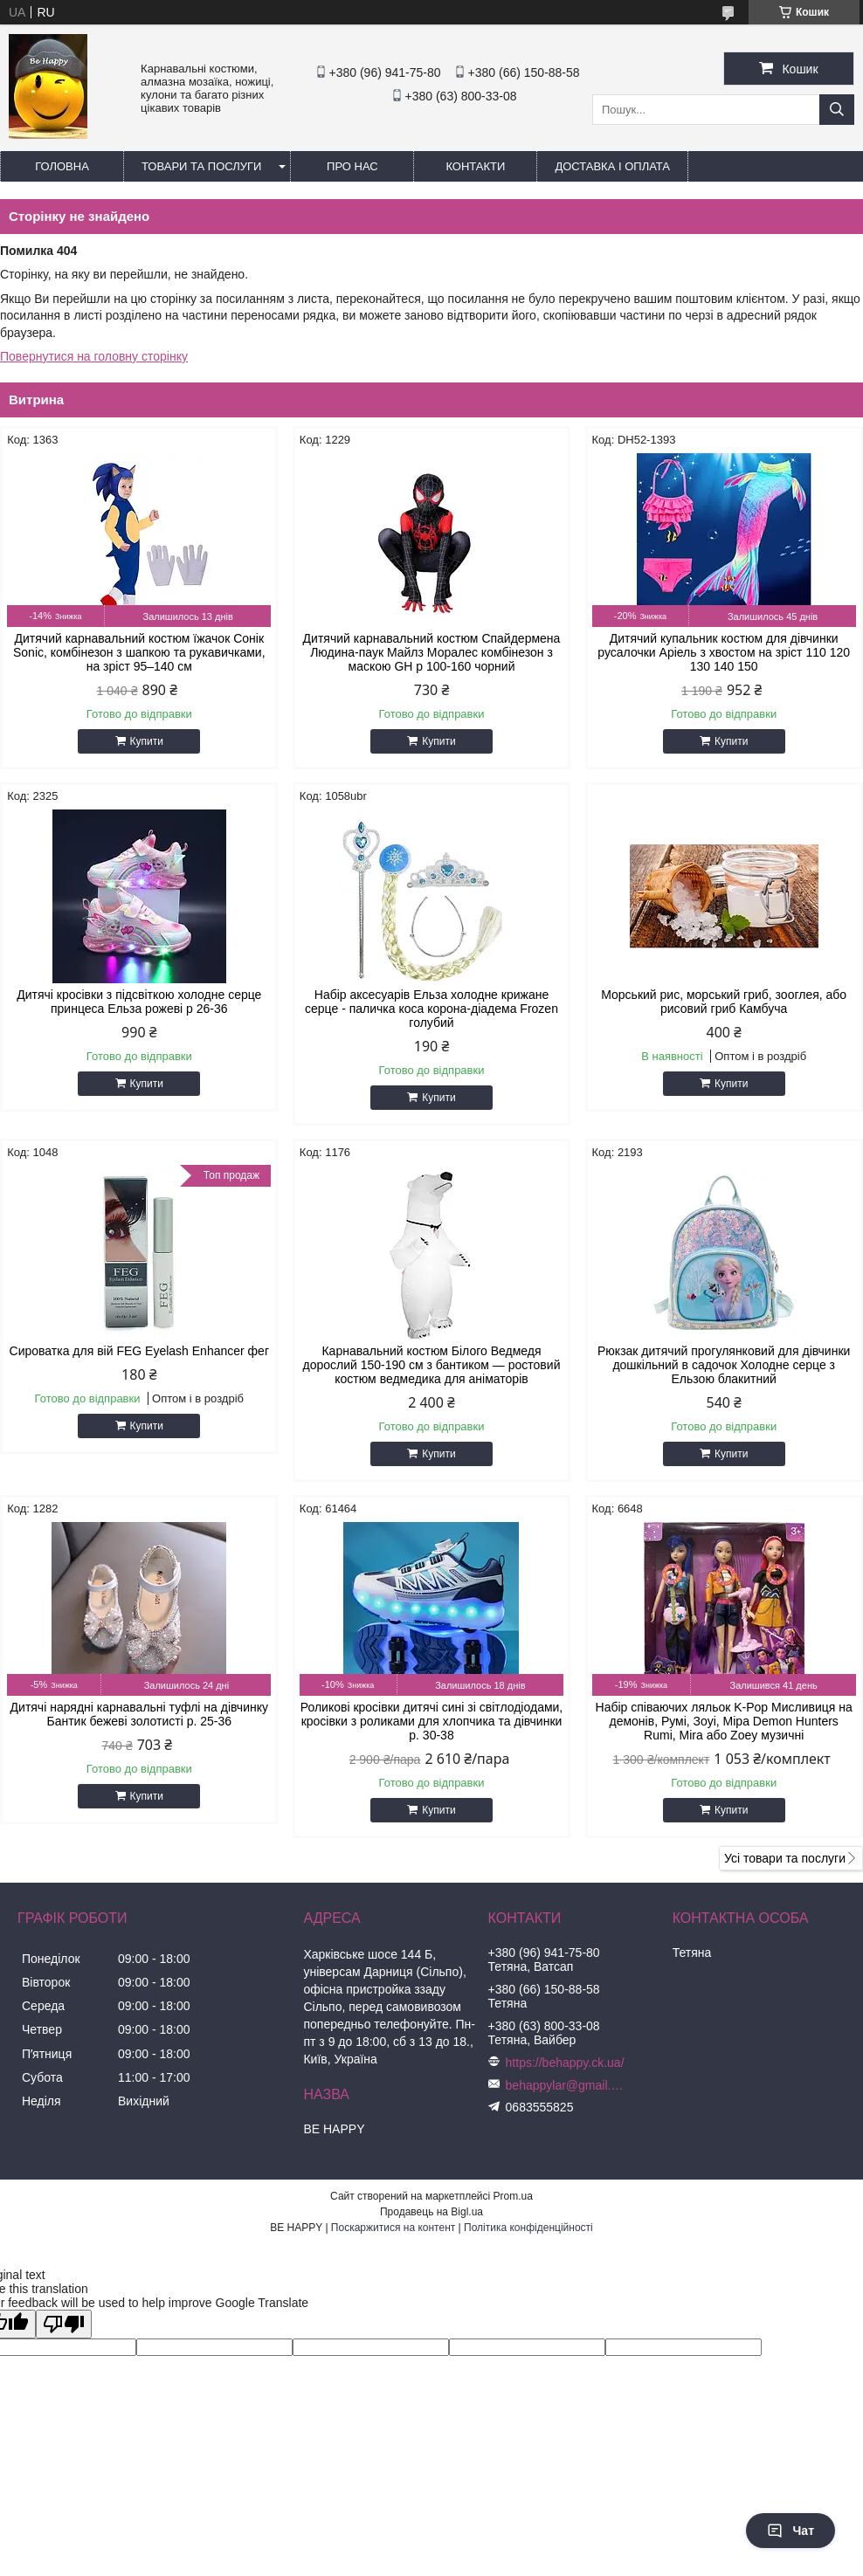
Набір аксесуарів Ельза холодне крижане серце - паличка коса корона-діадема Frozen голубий (431, 1009)
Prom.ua (513, 2196)
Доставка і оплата (612, 166)
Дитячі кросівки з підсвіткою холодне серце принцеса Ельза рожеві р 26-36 (139, 1002)
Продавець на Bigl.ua (431, 2212)
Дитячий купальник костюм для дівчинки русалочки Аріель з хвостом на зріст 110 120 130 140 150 (723, 652)
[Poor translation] (64, 2324)
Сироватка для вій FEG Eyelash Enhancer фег (139, 1351)
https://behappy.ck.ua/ (565, 2063)
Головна (62, 166)
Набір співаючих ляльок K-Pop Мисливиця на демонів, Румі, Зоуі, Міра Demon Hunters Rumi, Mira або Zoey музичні (724, 1721)
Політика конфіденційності (528, 2227)
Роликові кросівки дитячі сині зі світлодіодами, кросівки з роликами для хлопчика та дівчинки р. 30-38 (431, 1721)
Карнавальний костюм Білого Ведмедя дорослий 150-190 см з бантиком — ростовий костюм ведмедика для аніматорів (432, 1365)
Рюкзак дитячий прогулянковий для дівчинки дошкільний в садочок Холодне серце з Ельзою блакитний (723, 1365)
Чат (790, 2530)
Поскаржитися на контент (393, 2227)
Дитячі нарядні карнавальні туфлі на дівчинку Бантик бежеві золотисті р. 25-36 (139, 1714)
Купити (146, 741)
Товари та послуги (201, 166)
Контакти (475, 166)
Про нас (352, 166)
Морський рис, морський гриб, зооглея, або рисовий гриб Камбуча (723, 1002)
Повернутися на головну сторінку (94, 356)
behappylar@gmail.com (567, 2085)
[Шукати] (836, 109)
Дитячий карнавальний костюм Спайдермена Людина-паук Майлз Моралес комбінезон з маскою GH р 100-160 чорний (432, 652)
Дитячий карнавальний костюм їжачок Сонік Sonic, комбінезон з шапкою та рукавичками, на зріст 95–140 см (139, 652)
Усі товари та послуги (785, 1858)
